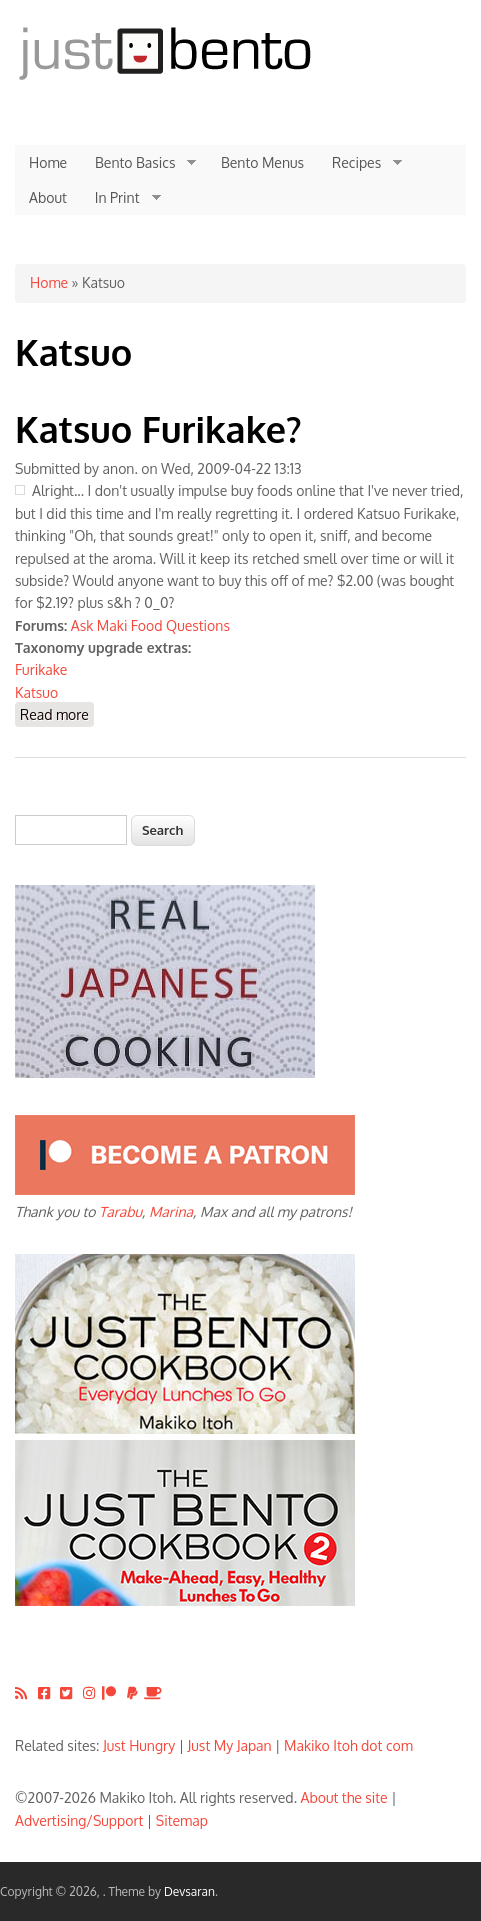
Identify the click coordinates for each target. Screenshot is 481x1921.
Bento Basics (138, 163)
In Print (121, 198)
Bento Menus (262, 162)
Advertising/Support (79, 1820)
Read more (57, 713)
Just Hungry (139, 1745)
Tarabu (120, 1211)
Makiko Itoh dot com (348, 1745)
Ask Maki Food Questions (150, 625)
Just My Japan (230, 1745)
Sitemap (182, 1820)
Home (48, 162)
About (48, 197)
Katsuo (36, 692)
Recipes (360, 163)
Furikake (41, 669)
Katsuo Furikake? (158, 428)
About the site (344, 1797)
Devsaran (189, 1891)
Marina (171, 1211)
